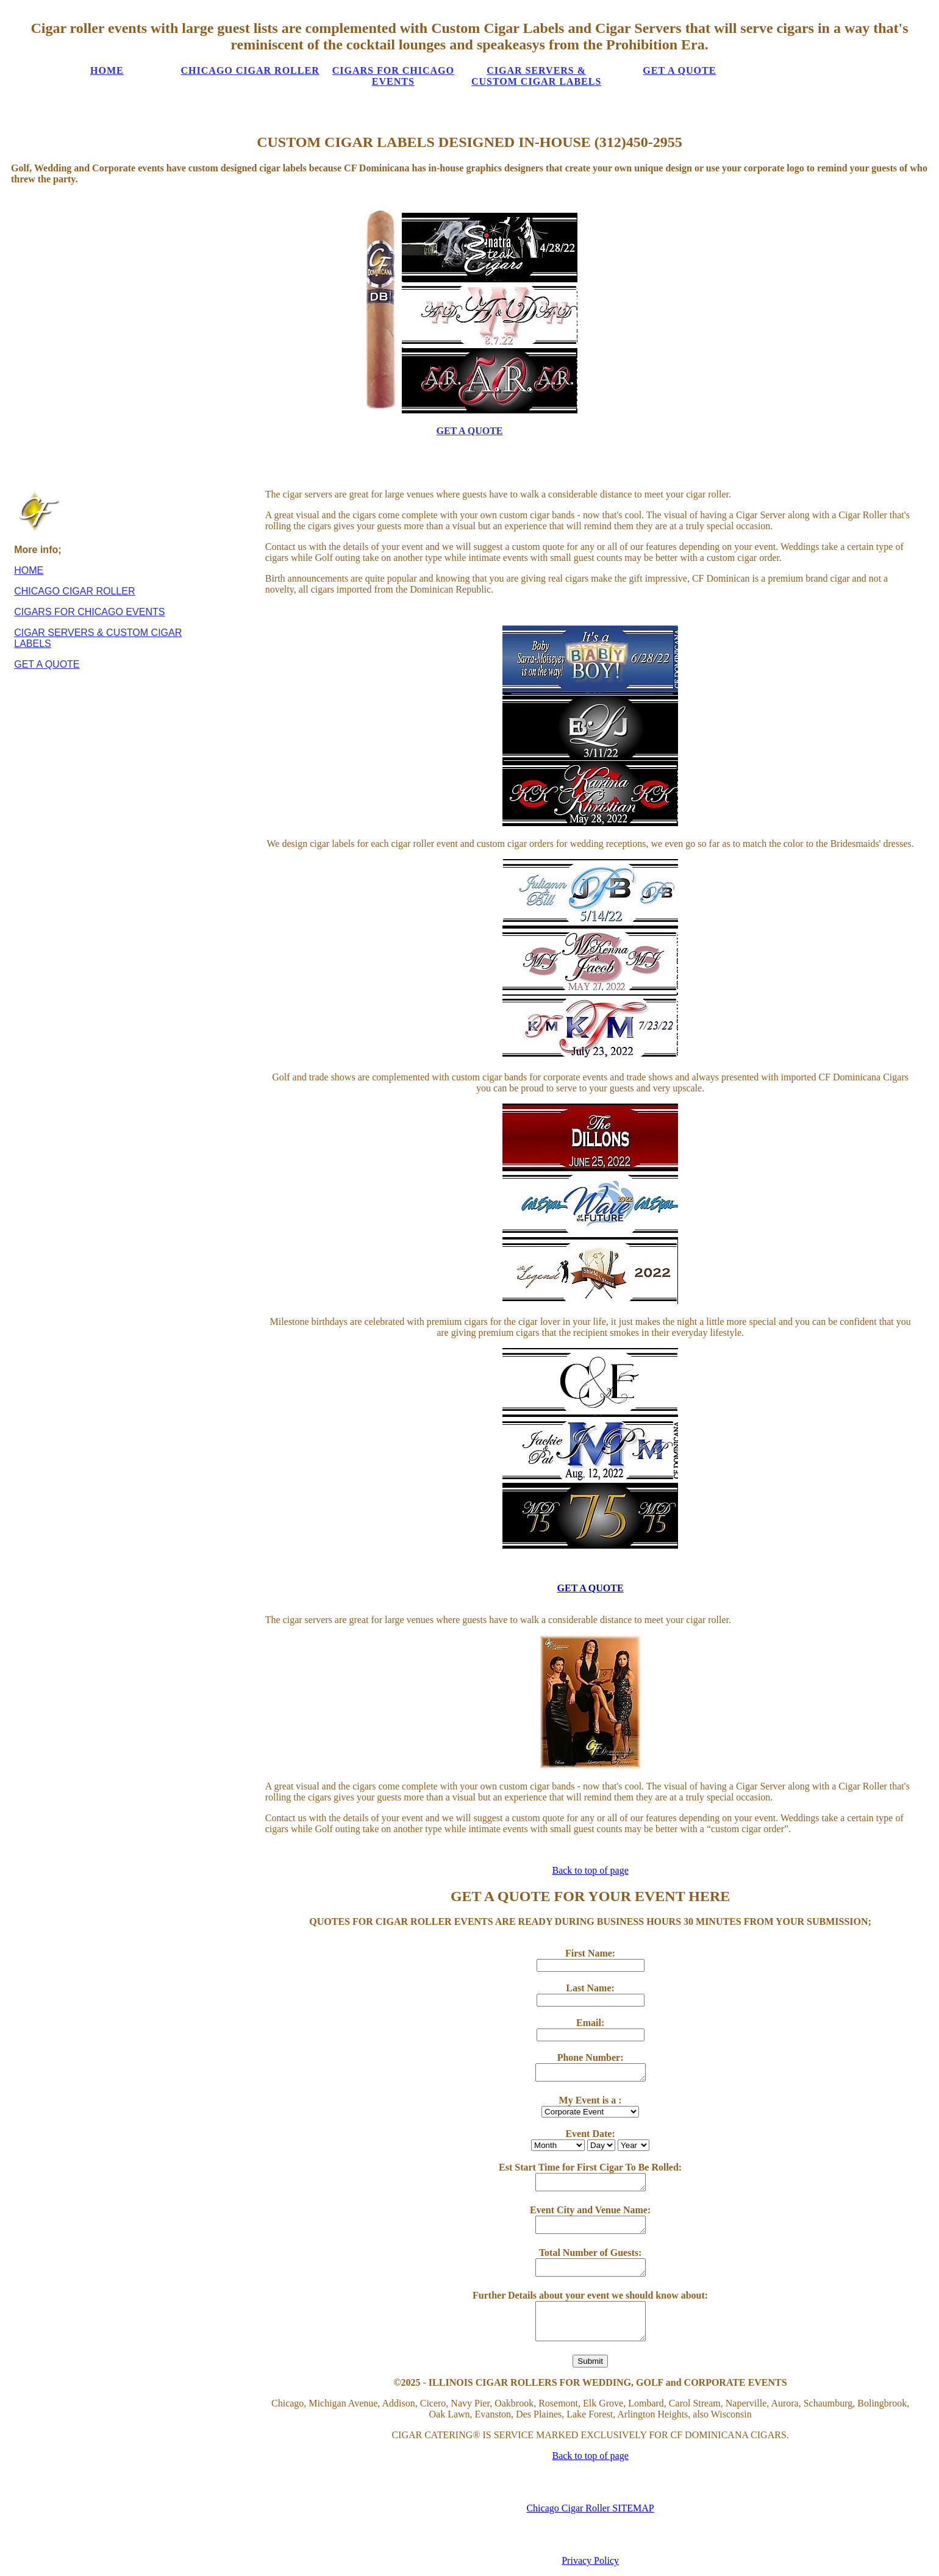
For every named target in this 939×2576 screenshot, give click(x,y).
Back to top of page (590, 1870)
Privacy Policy (590, 2560)
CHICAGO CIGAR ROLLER (249, 70)
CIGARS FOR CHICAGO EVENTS (392, 76)
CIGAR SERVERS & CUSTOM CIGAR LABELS (535, 76)
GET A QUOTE (678, 70)
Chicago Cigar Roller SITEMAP (590, 2508)
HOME (107, 70)
